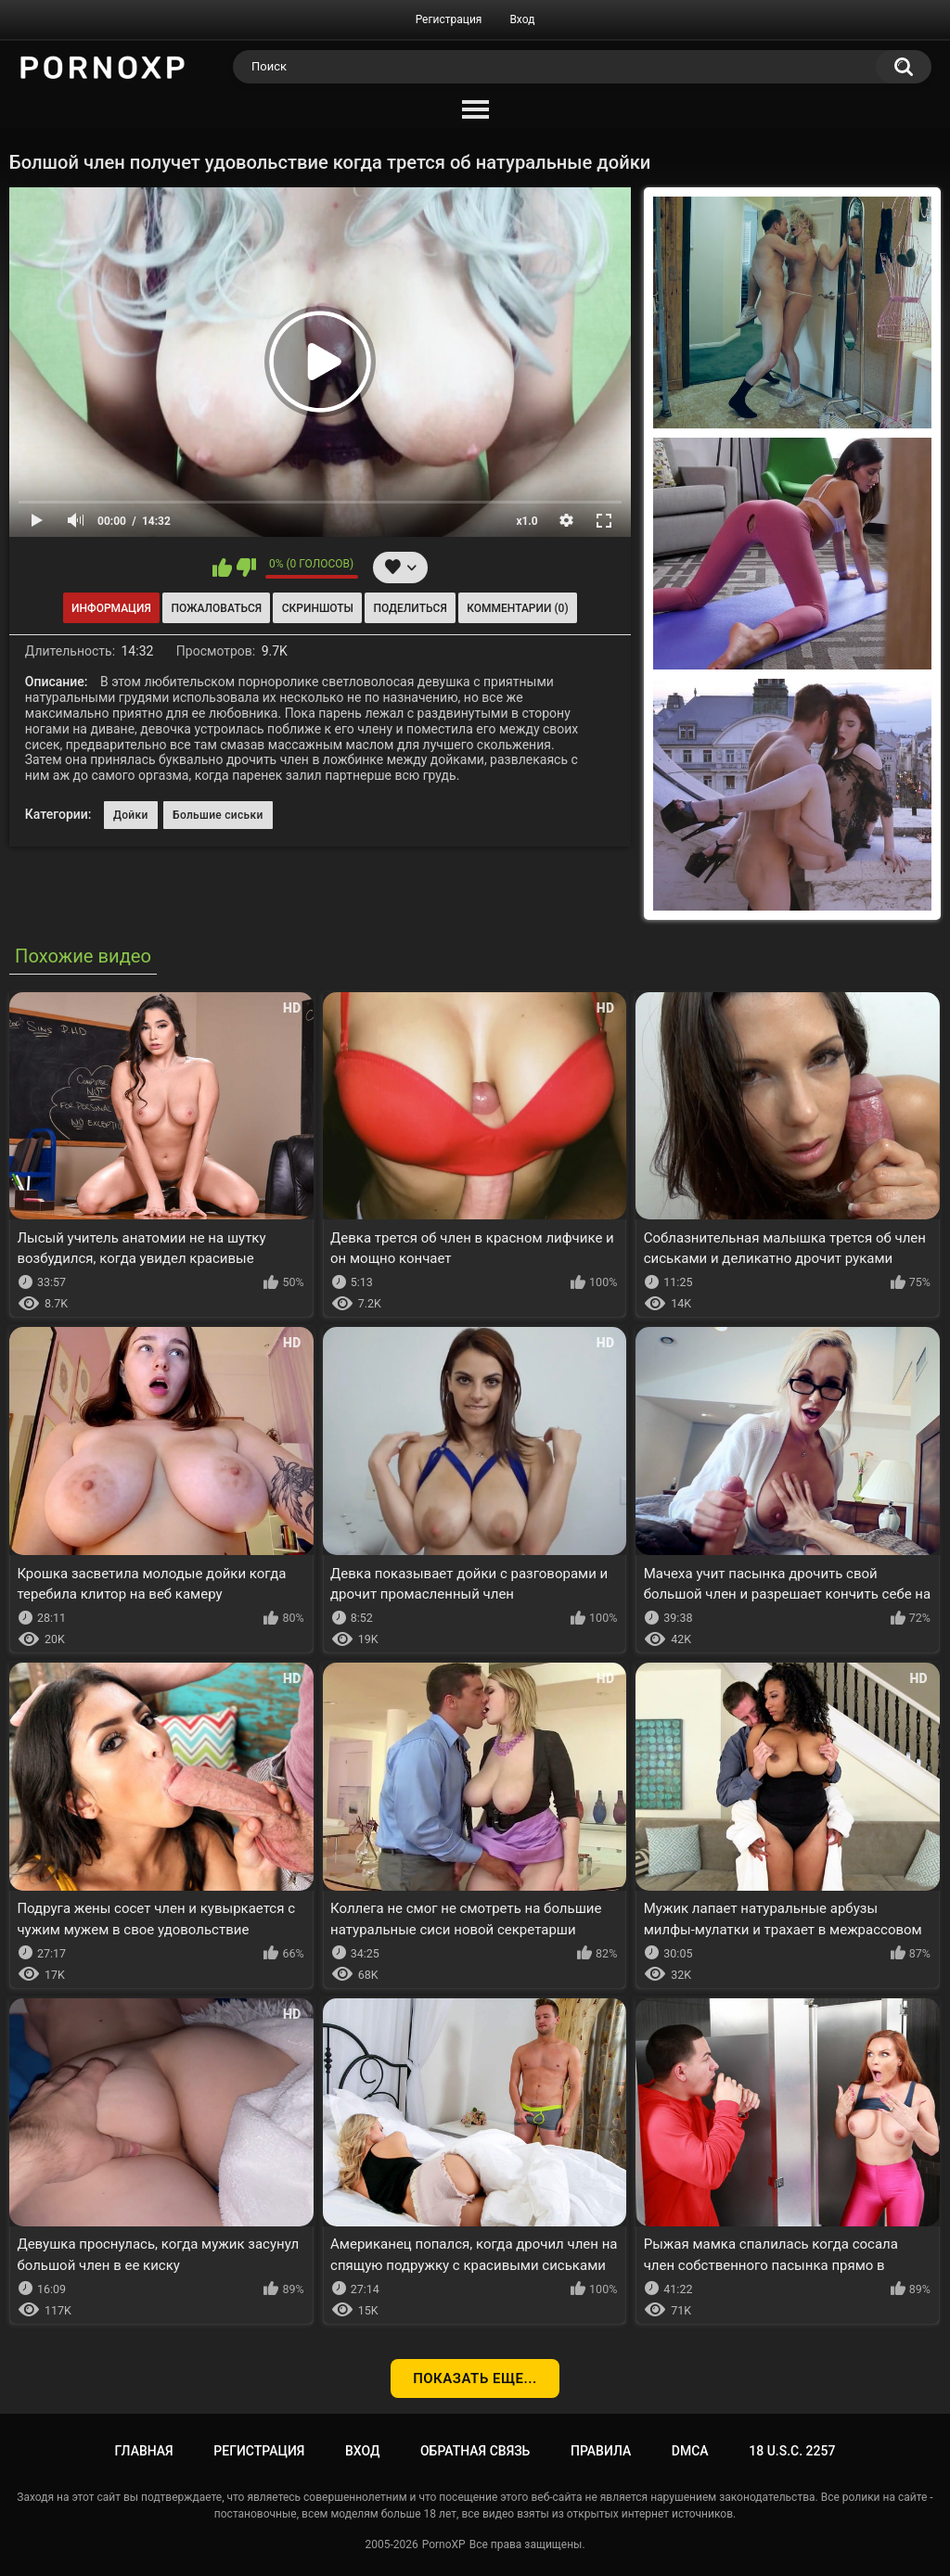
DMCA (690, 2450)
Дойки (130, 815)
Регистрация (449, 19)
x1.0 (526, 521)
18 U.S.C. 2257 (792, 2450)
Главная (144, 2450)
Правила (601, 2450)
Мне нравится (222, 567)
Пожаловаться (216, 608)
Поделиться (410, 608)
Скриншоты (317, 608)
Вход (521, 19)
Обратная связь (475, 2450)
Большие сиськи (218, 815)
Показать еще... (475, 2378)
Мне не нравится (246, 567)
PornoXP (444, 2544)
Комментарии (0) (517, 608)
